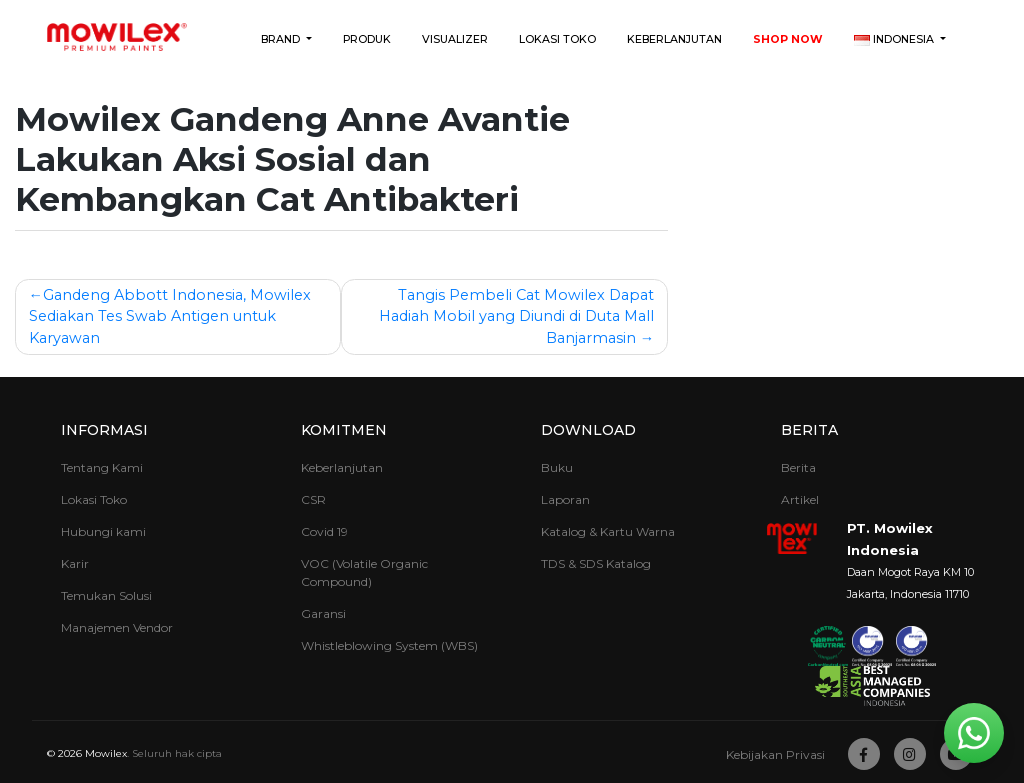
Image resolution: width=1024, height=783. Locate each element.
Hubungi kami (103, 531)
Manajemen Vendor (117, 627)
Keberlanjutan (674, 39)
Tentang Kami (102, 467)
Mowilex (106, 753)
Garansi (323, 613)
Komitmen (344, 430)
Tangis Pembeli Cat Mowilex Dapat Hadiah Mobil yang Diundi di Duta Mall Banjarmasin (516, 316)
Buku (557, 467)
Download (588, 430)
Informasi (104, 430)
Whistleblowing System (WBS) (389, 645)
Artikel (800, 499)
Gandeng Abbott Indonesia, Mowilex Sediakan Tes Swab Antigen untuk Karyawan (170, 316)
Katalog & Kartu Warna (608, 531)
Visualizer (455, 39)
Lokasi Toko (557, 39)
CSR (313, 499)
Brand (282, 39)
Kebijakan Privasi (775, 754)
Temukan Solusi (106, 595)
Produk (367, 39)
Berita (809, 430)
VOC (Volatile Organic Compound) (364, 572)
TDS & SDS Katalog (596, 563)
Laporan (565, 499)
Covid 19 (324, 531)
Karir (75, 563)
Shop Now (788, 39)
